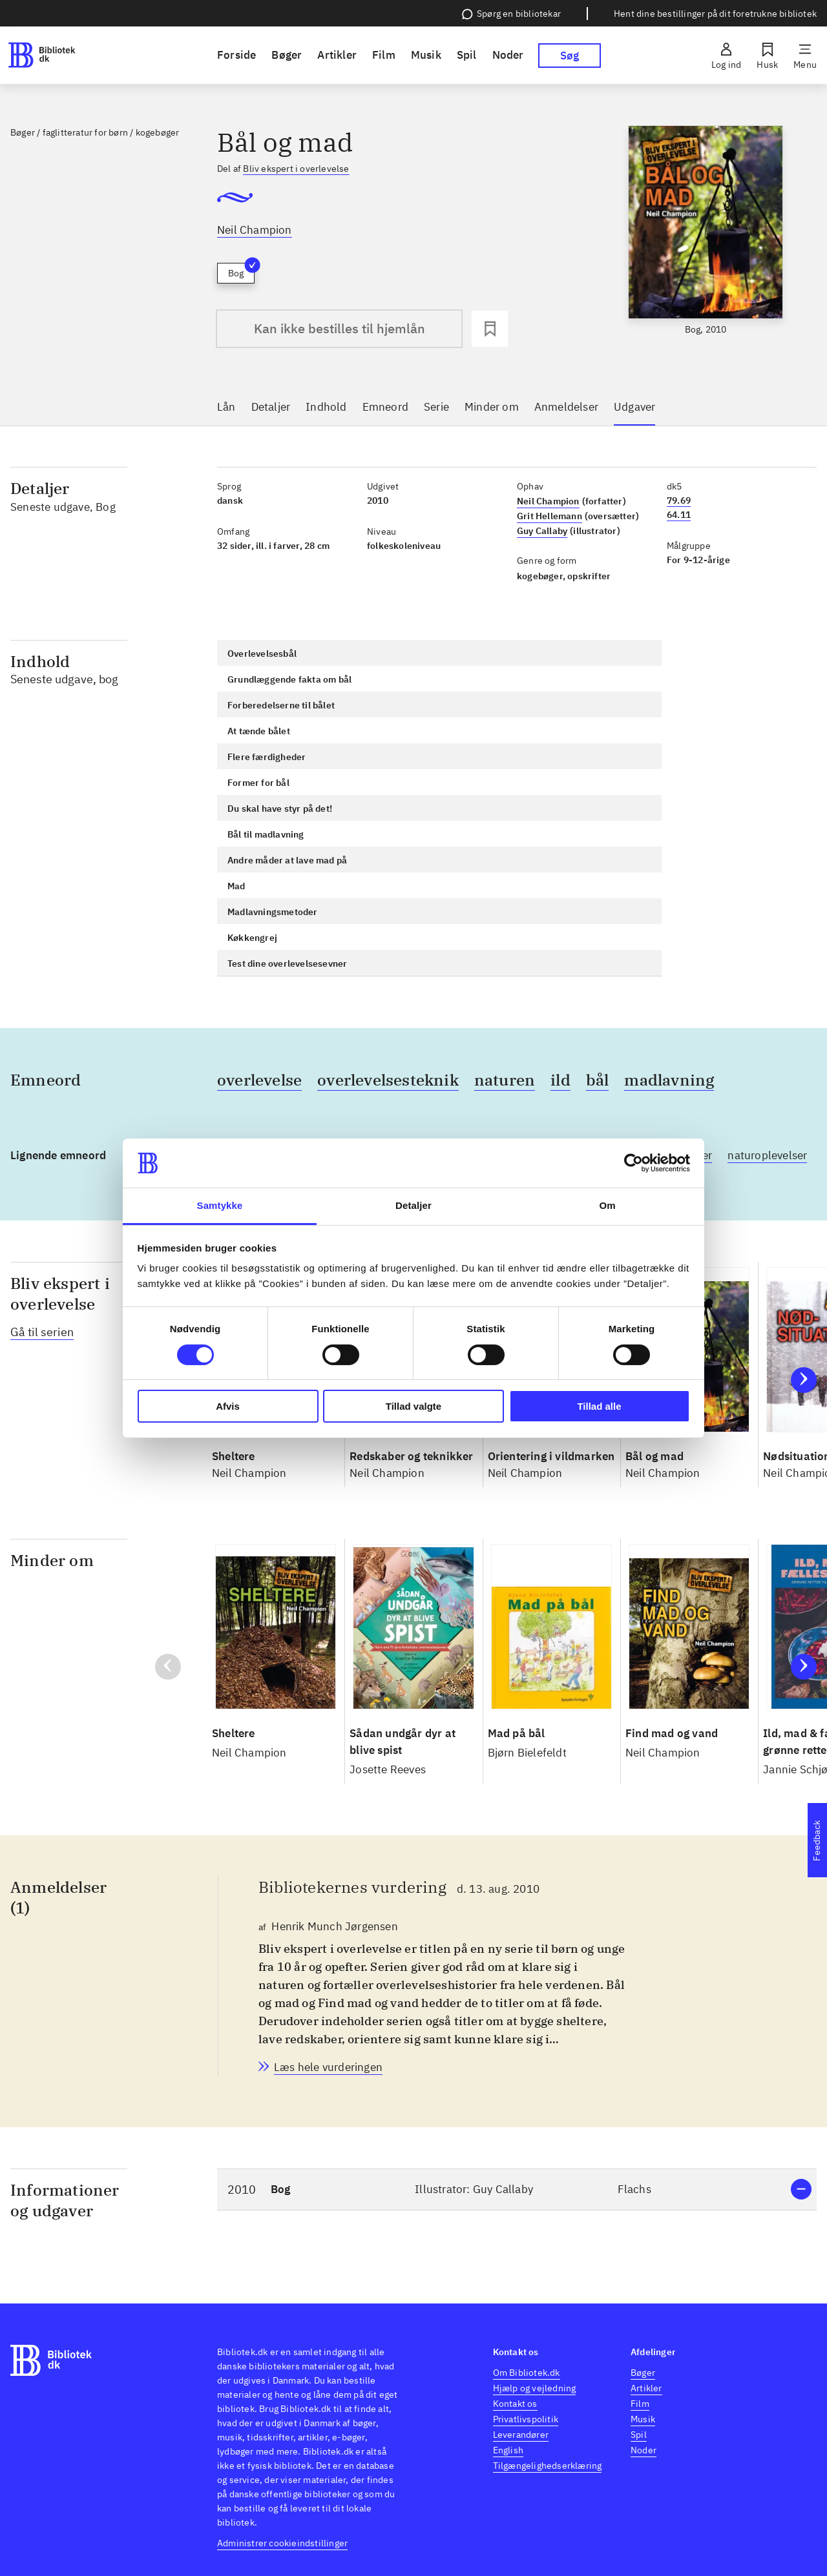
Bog (241, 271)
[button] (517, 2189)
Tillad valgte (413, 1406)
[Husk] (767, 55)
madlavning (669, 1079)
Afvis (228, 1406)
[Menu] (805, 55)
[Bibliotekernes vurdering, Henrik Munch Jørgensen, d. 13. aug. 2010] (328, 2067)
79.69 (679, 500)
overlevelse (259, 1079)
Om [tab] (607, 1205)
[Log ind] (726, 55)
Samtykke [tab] (220, 1205)
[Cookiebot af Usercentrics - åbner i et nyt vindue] (633, 1163)
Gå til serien (42, 1331)
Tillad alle (599, 1406)
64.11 (679, 514)
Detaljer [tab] (413, 1205)
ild (560, 1079)
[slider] (706, 230)
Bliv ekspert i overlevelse (296, 168)
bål (597, 1079)
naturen (504, 1079)
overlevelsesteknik (388, 1079)
